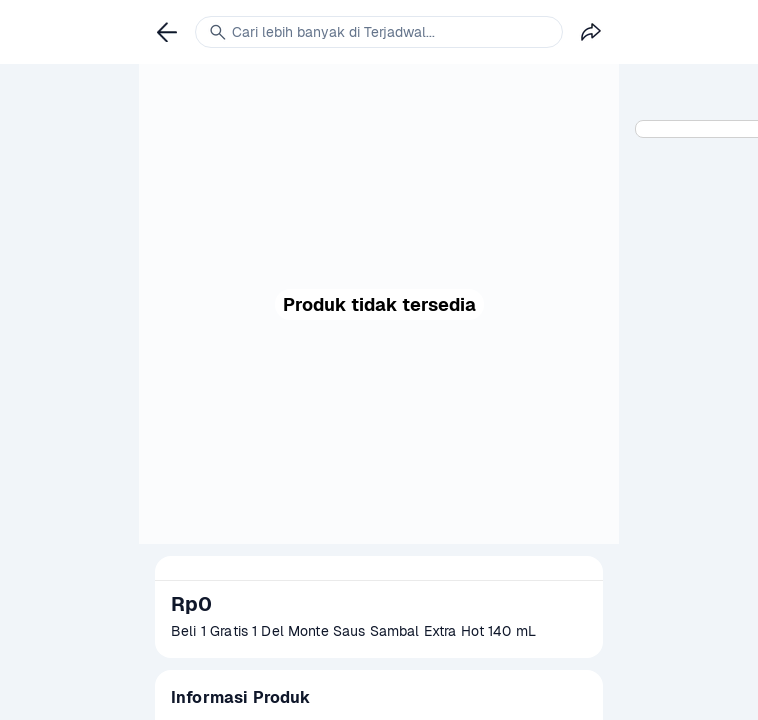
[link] (167, 32)
